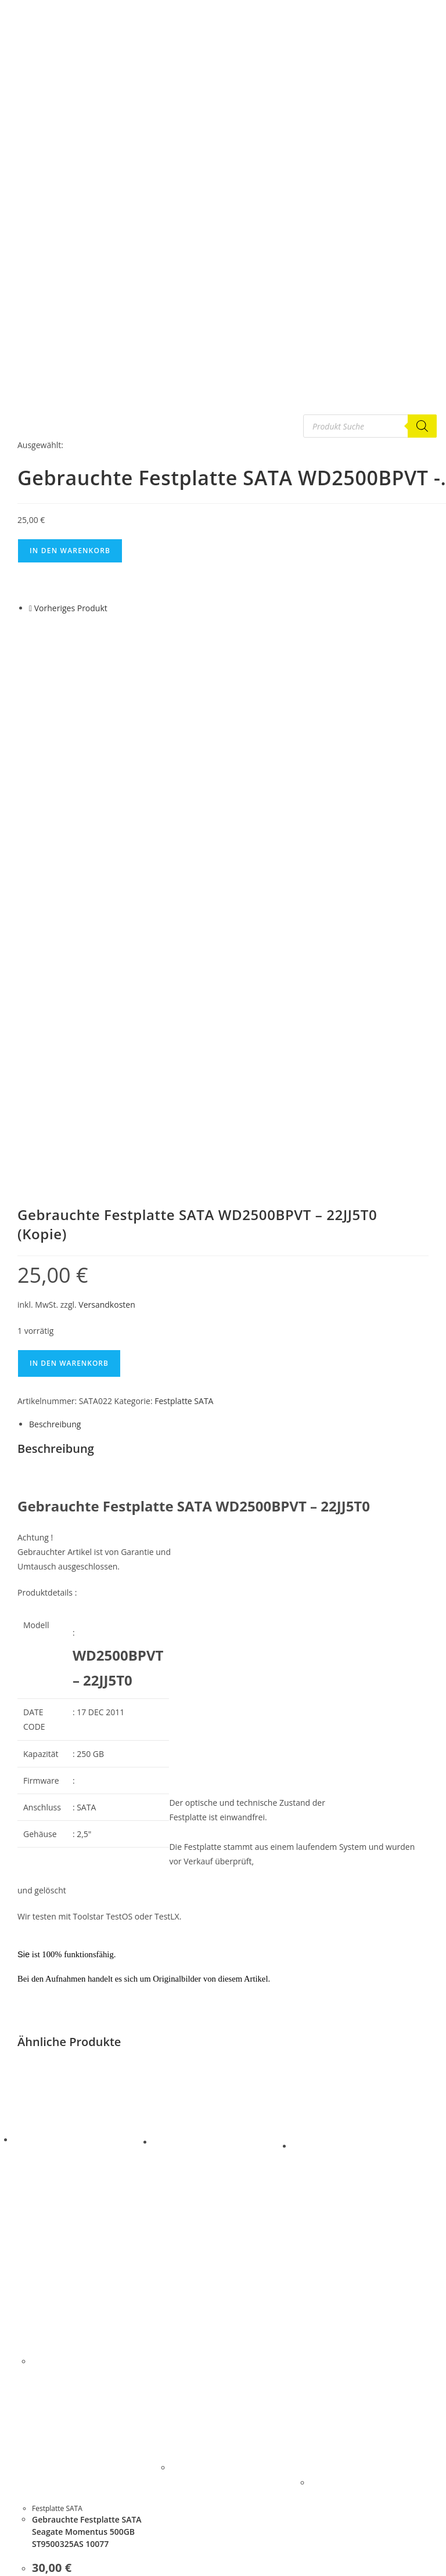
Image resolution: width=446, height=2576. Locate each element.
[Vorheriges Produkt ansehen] (30, 608)
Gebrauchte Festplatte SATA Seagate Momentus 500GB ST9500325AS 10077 (87, 2056)
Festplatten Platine (50, 2533)
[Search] (422, 426)
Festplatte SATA (183, 925)
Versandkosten (106, 828)
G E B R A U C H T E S (53, 2493)
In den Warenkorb (70, 550)
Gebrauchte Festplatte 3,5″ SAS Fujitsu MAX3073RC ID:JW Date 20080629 (228, 2264)
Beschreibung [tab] (55, 948)
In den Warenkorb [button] (83, 2182)
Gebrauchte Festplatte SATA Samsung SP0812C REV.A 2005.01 (365, 2286)
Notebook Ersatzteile (54, 2561)
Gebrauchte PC (43, 2547)
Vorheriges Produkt (70, 608)
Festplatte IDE (41, 2520)
